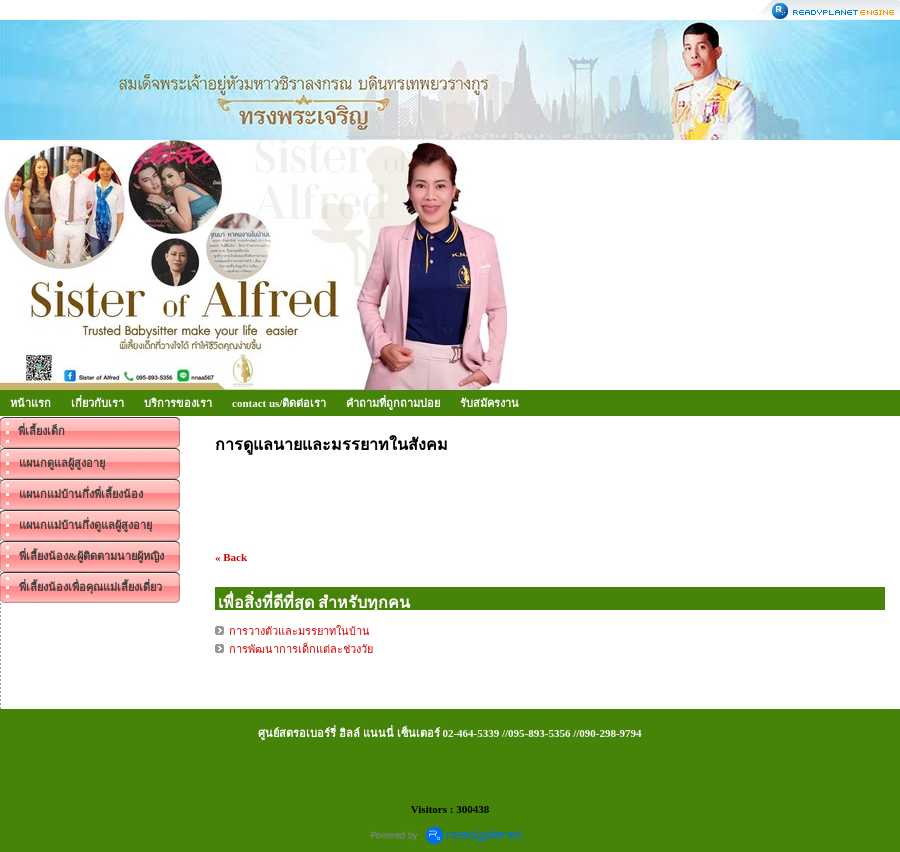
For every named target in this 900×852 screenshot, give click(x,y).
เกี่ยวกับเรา (97, 403)
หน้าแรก (30, 403)
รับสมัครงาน (489, 403)
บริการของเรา (178, 403)
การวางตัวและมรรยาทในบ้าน (299, 631)
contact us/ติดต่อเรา (279, 403)
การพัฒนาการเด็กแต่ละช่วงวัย (301, 649)
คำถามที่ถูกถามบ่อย (393, 403)
